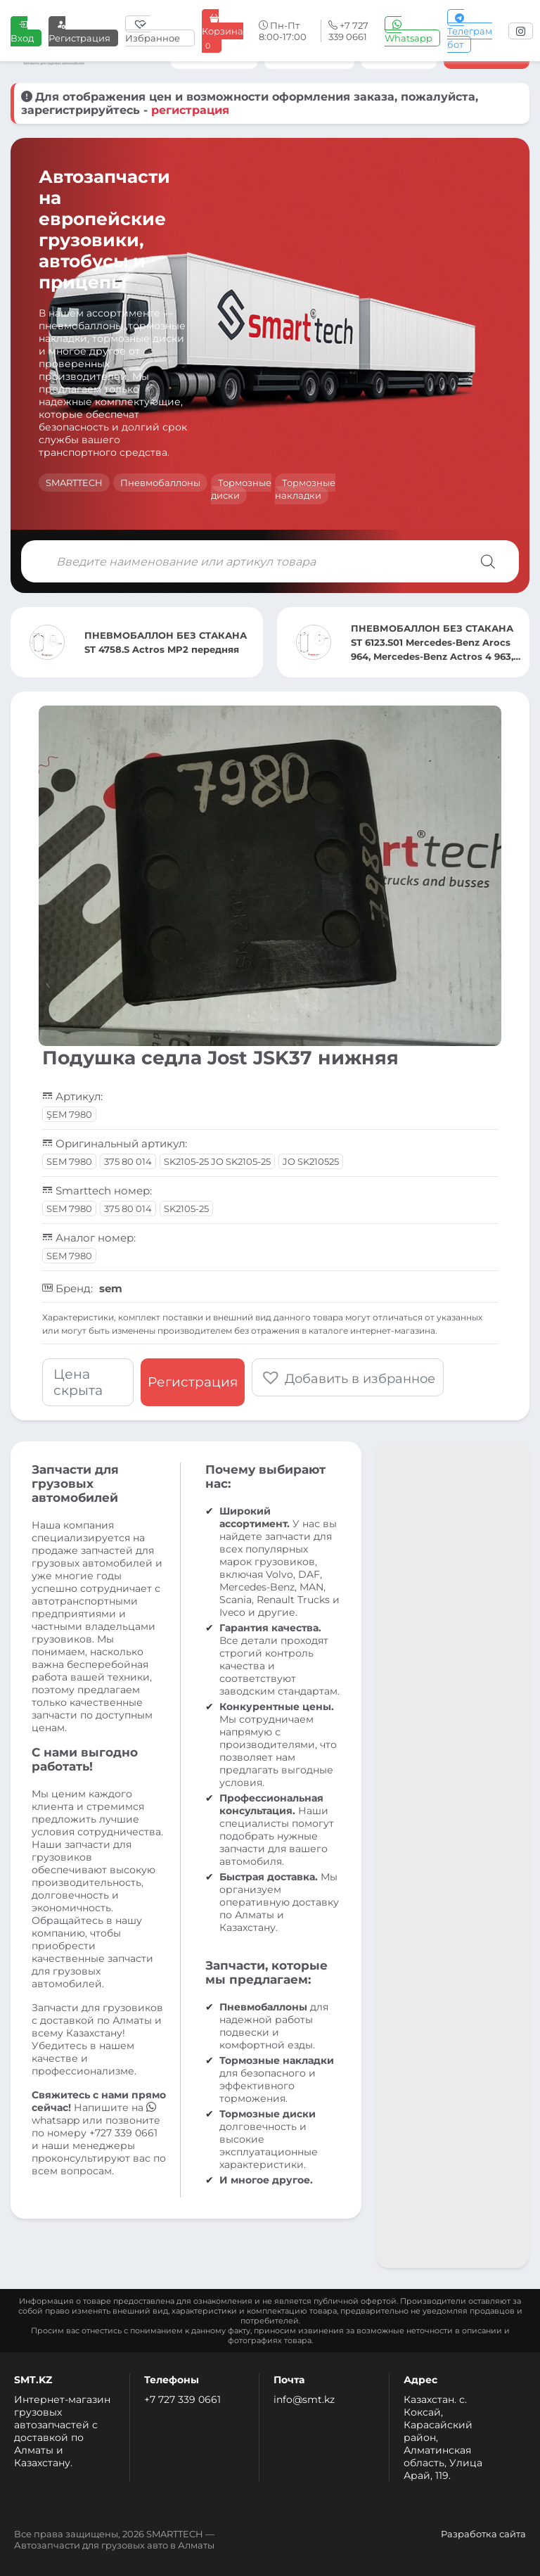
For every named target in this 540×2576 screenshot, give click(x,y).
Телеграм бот (469, 31)
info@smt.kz (304, 2399)
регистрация (190, 110)
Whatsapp (408, 31)
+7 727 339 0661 (182, 2399)
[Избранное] (160, 30)
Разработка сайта (483, 2533)
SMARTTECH (74, 482)
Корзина (222, 31)
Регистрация (79, 31)
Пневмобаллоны (160, 482)
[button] (348, 1377)
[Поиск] (488, 561)
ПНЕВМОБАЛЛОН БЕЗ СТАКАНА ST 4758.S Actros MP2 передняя (165, 642)
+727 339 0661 (123, 2133)
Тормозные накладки (305, 489)
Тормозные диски (241, 489)
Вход (22, 31)
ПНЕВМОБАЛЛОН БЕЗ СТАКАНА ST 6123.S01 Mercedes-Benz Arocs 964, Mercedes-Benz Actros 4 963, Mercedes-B (432, 643)
